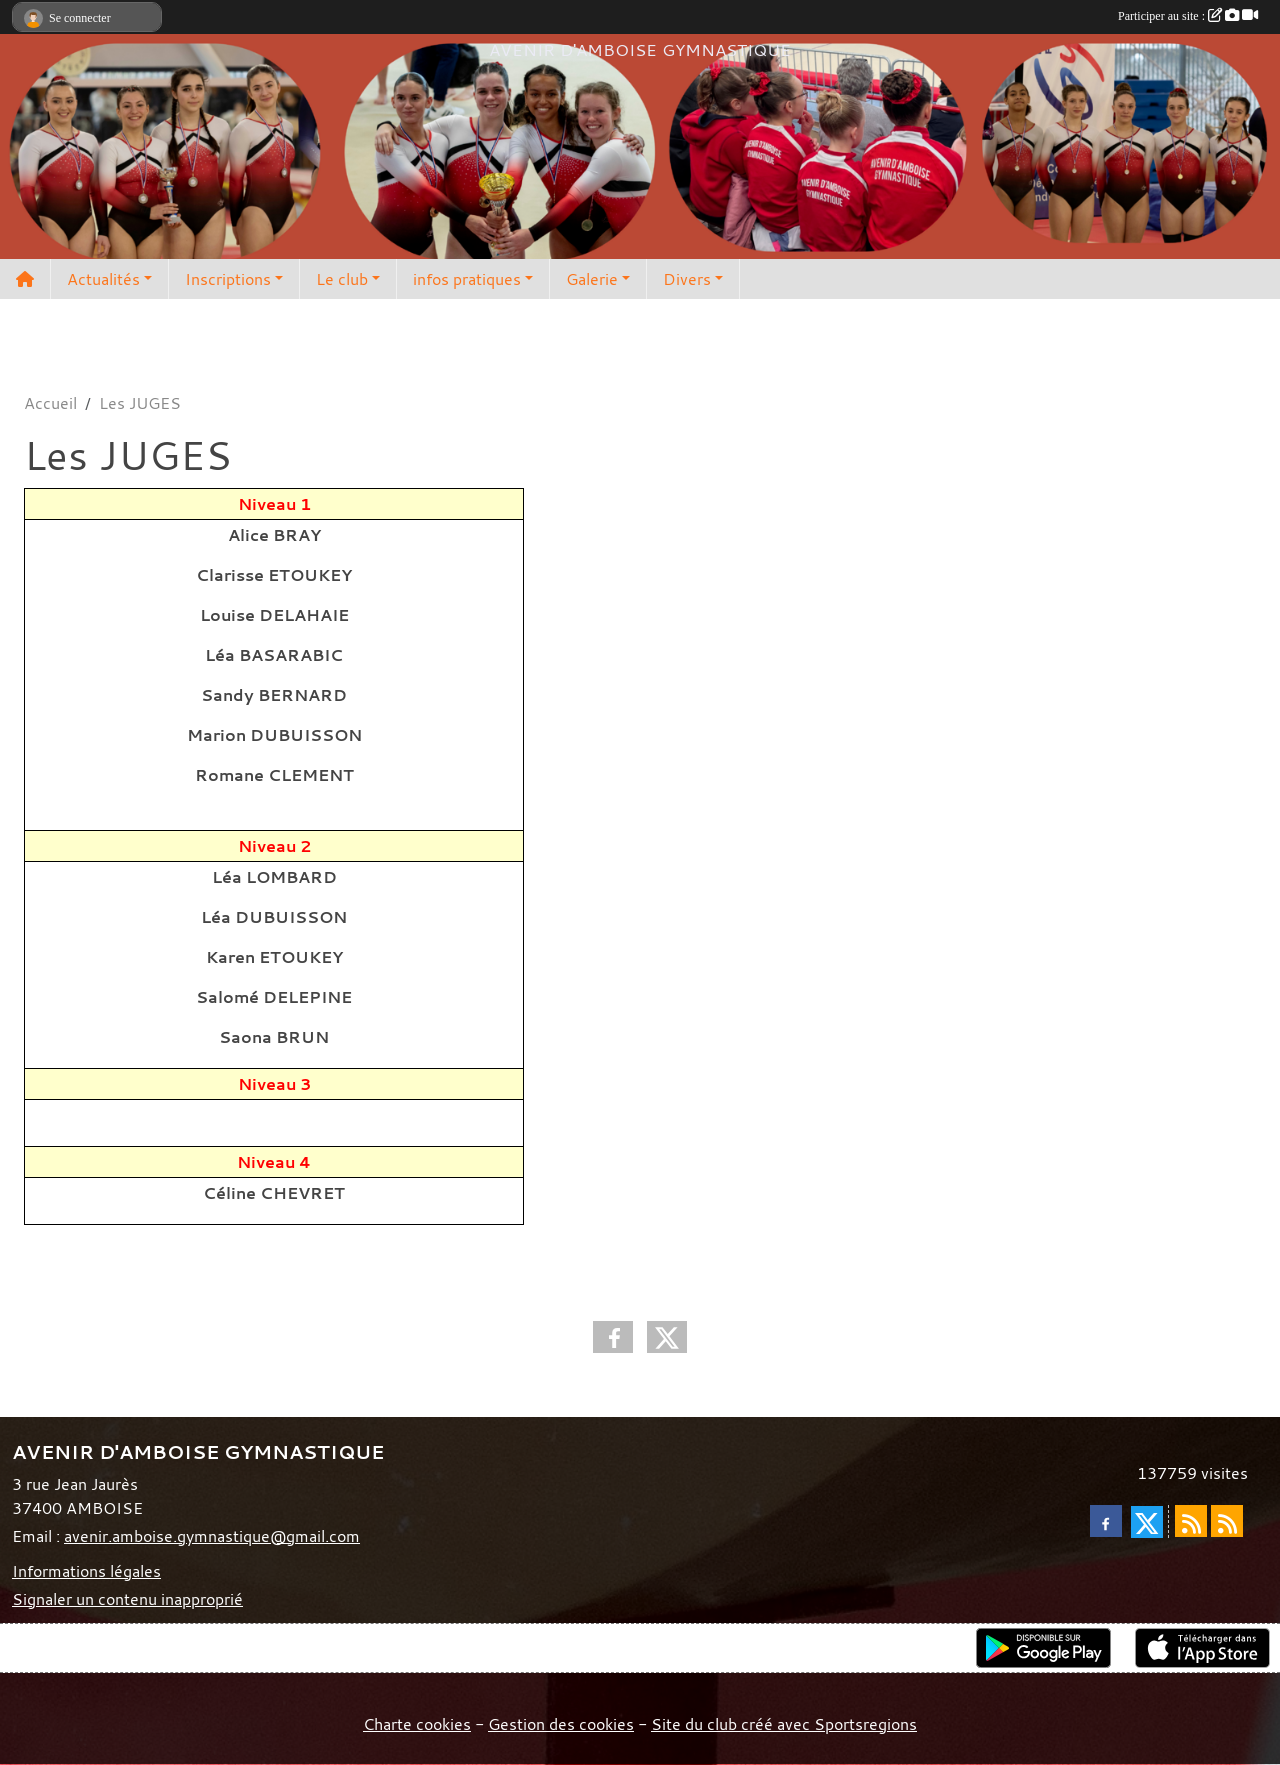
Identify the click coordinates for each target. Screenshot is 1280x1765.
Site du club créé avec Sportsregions (784, 1724)
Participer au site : (1188, 16)
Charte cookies (417, 1724)
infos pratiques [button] (467, 279)
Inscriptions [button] (228, 279)
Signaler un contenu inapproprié (127, 1599)
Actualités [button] (103, 279)
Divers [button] (687, 279)
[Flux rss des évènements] (1227, 1521)
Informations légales (86, 1571)
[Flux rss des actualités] (1191, 1521)
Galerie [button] (592, 279)
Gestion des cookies (561, 1724)
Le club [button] (342, 279)
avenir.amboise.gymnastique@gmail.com (212, 1536)
